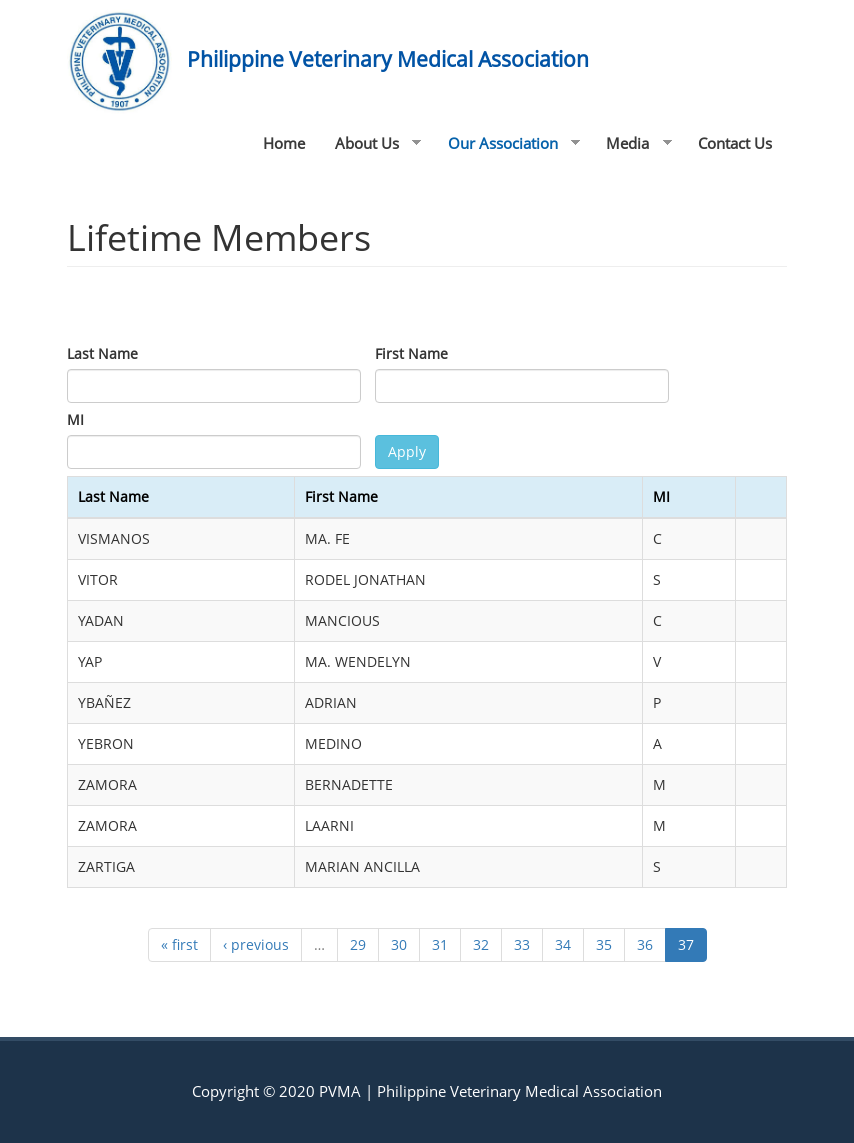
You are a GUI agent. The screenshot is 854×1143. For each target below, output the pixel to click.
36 (645, 944)
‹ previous (256, 944)
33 (522, 944)
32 (481, 944)
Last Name (102, 353)
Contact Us (735, 143)
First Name (411, 353)
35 (604, 944)
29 (358, 944)
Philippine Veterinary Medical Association (388, 59)
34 (563, 944)
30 (399, 944)
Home (284, 143)
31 (440, 944)
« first (179, 944)
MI (75, 419)
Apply (407, 451)
